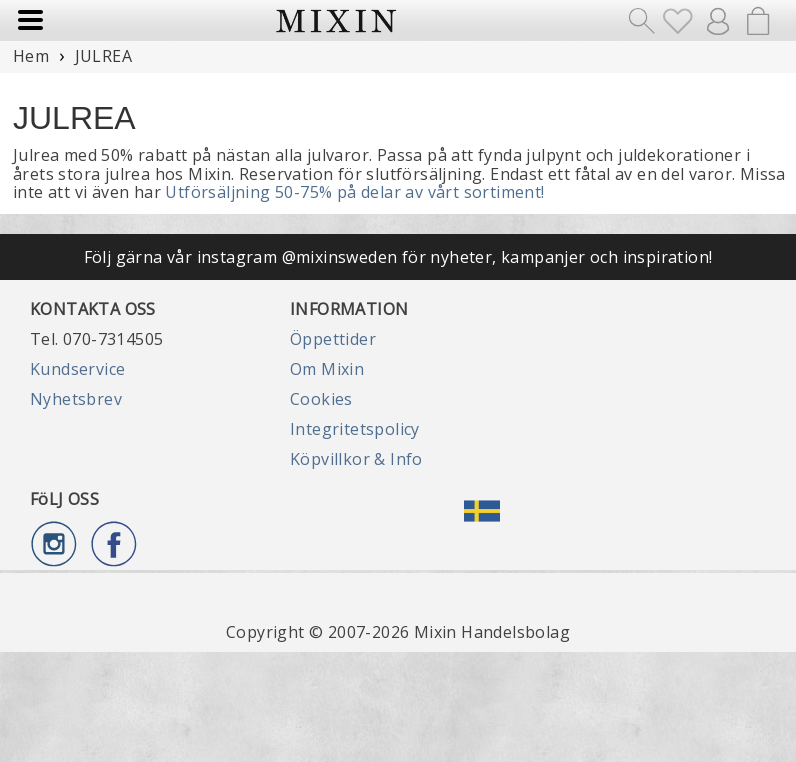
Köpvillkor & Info (356, 459)
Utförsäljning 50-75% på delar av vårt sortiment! (354, 192)
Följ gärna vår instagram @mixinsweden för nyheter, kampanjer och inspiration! (398, 257)
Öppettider (333, 339)
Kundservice (77, 369)
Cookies (321, 399)
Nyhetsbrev (76, 399)
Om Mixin (327, 369)
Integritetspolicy (355, 429)
